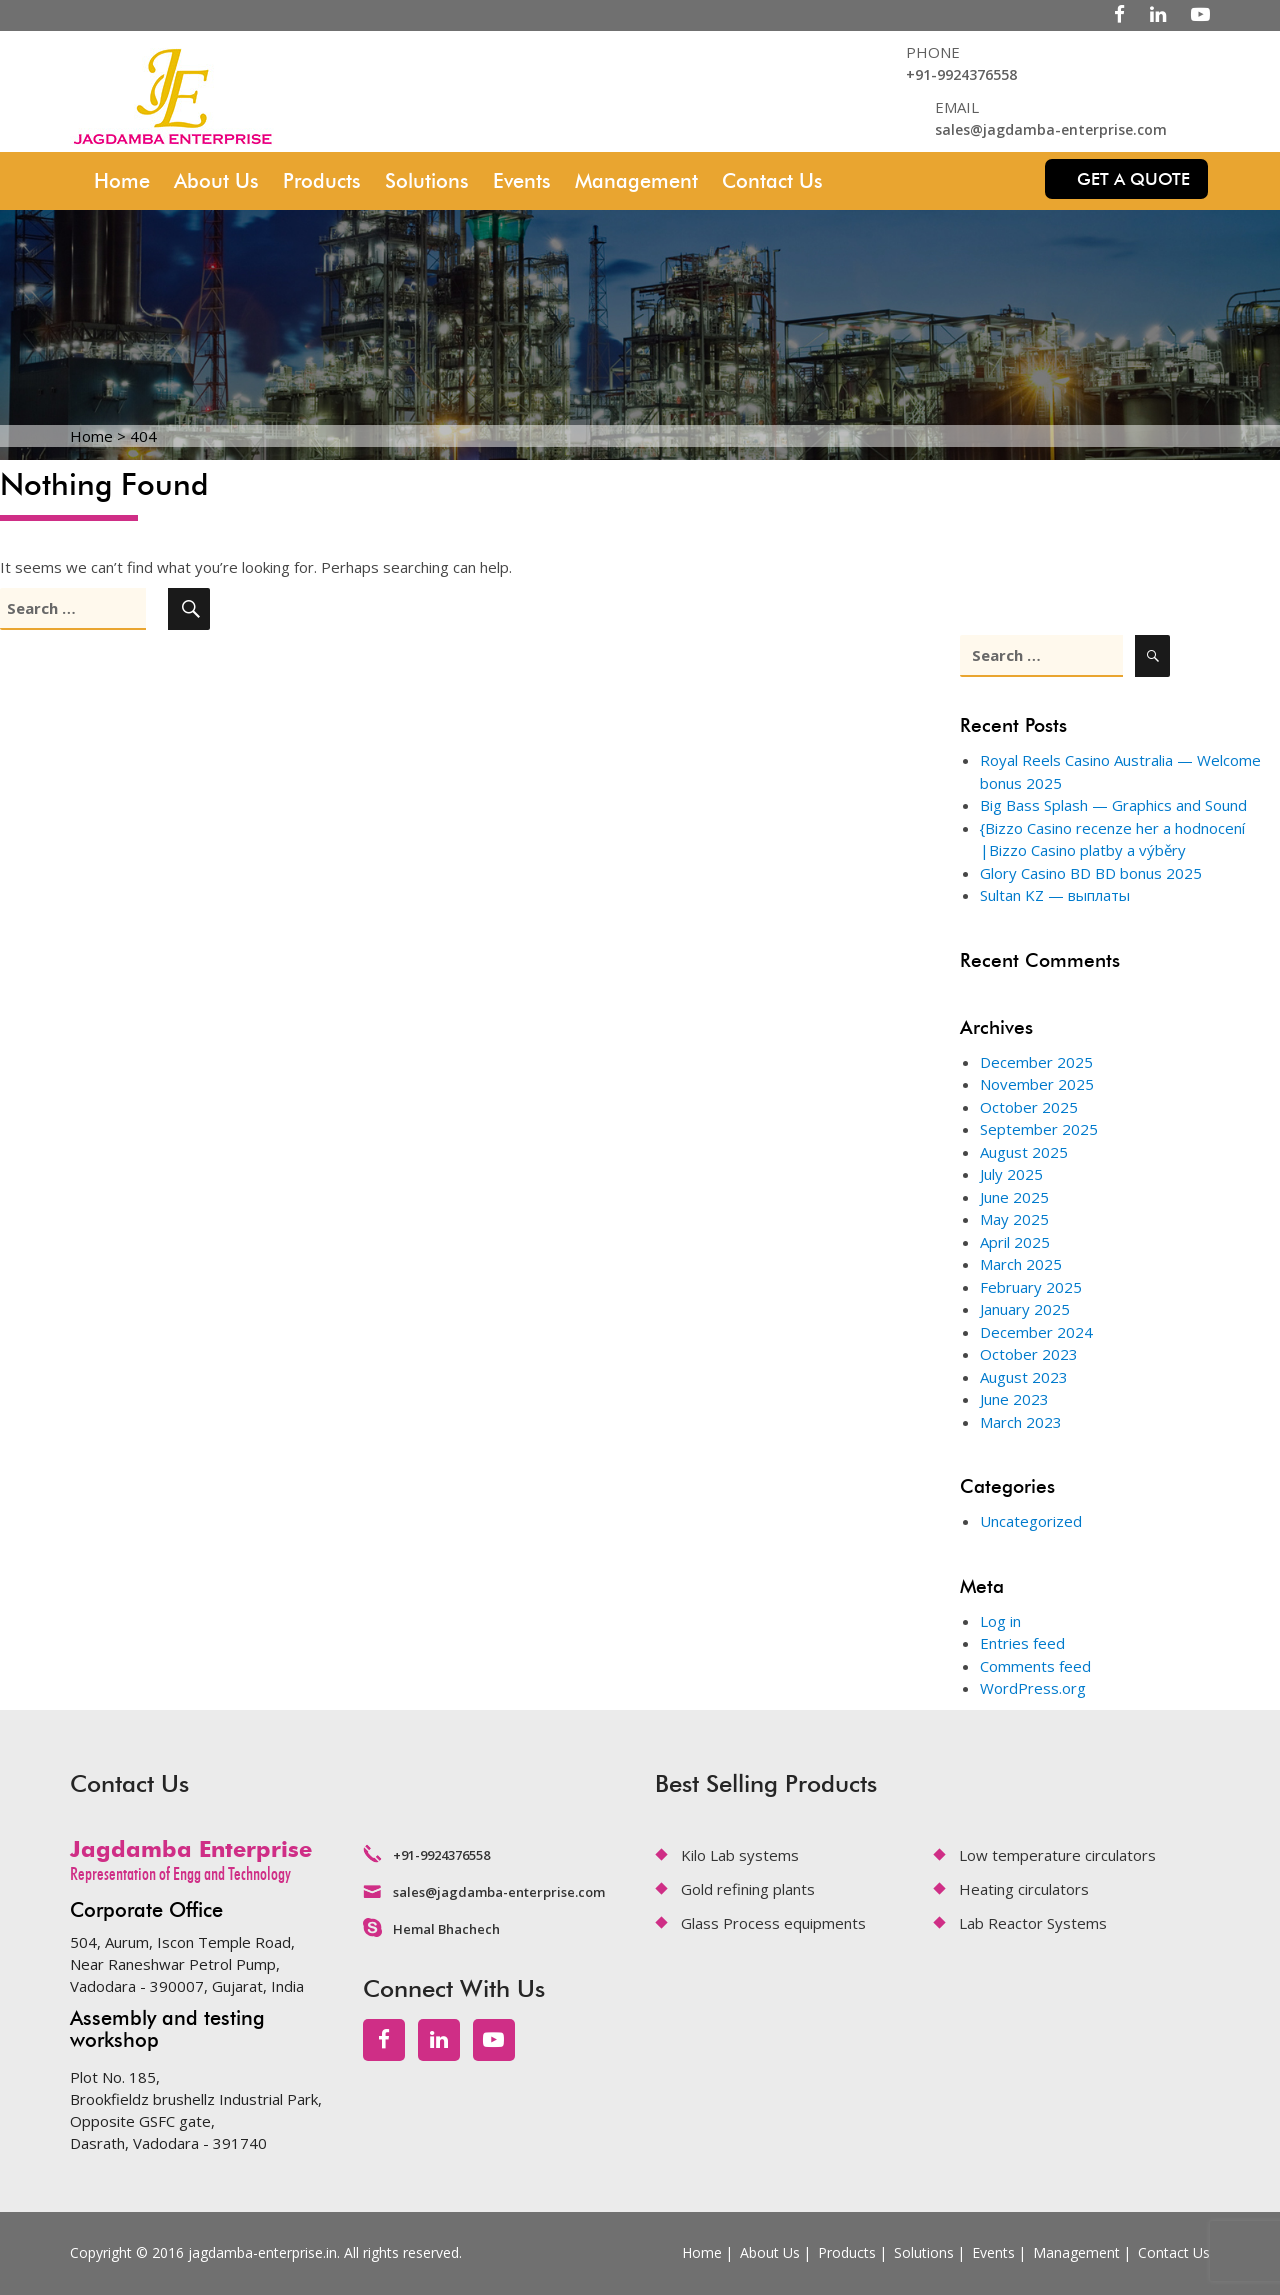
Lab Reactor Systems (1033, 1923)
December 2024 (1036, 1332)
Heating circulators (1024, 1889)
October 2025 (1029, 1107)
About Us (216, 181)
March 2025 (1021, 1264)
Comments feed (1035, 1666)
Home (122, 181)
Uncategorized (1031, 1521)
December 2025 (1036, 1062)
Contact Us (772, 181)
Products (322, 181)
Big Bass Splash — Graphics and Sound (1113, 805)
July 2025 (1011, 1174)
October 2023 (1029, 1354)
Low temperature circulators (1057, 1855)
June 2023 (1014, 1399)
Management (636, 181)
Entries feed (1022, 1643)
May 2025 (1014, 1219)
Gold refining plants (748, 1889)
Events (522, 181)
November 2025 (1037, 1084)
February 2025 (1031, 1287)
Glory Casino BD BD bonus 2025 (1091, 873)
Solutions (427, 181)
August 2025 (1024, 1152)
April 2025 (1015, 1242)
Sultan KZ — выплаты (1055, 895)
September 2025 (1039, 1129)
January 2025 (1025, 1309)
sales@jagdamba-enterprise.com (1051, 129)
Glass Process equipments (773, 1923)
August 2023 (1024, 1377)
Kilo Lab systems (740, 1855)
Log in (1000, 1621)
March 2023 (1021, 1422)
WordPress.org (1033, 1688)
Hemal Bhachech (446, 1929)
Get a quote (1133, 179)
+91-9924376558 (961, 74)
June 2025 (1014, 1197)
